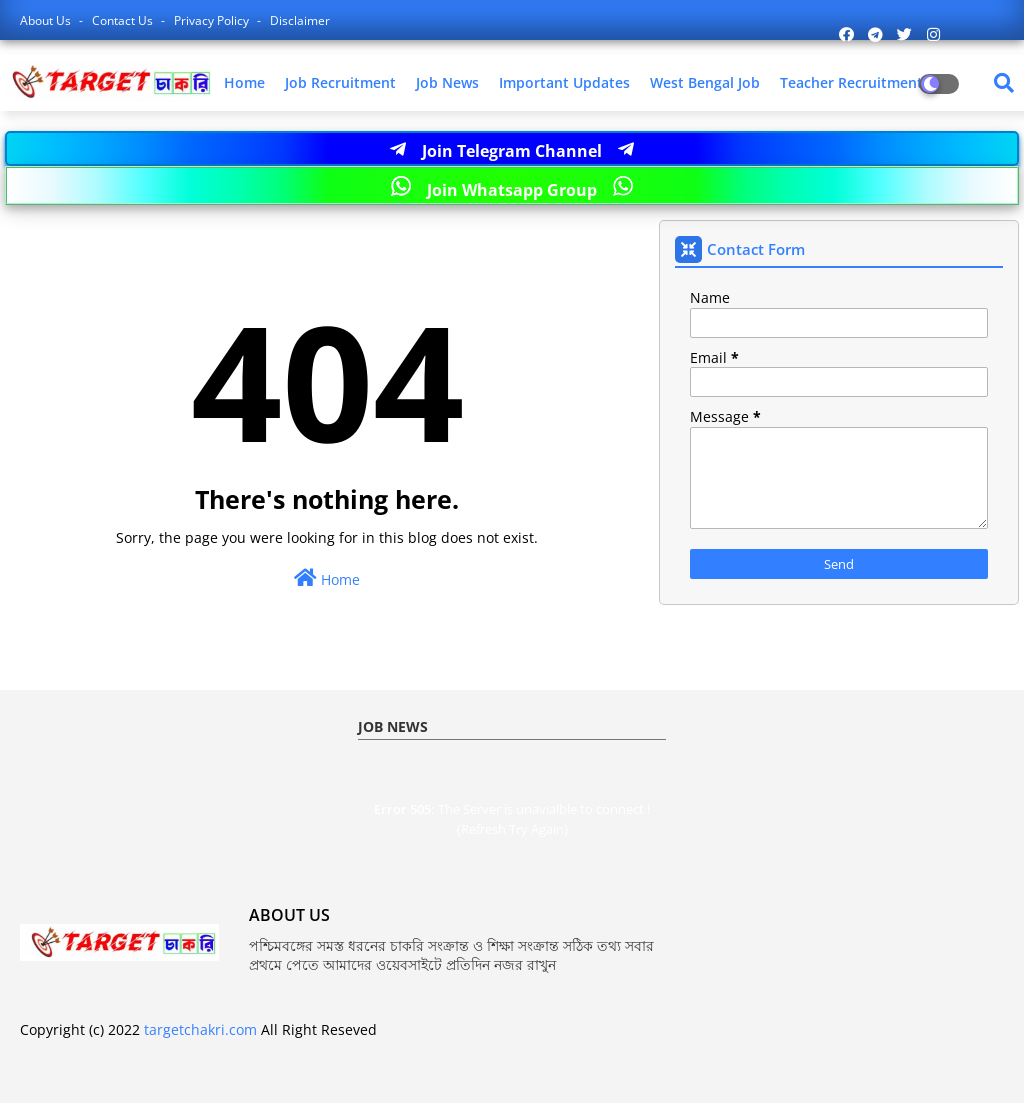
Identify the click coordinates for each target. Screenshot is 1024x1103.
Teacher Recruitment (851, 82)
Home (244, 82)
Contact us (124, 20)
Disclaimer (300, 20)
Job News (447, 82)
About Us (47, 20)
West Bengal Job (705, 82)
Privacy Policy (213, 20)
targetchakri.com (200, 1029)
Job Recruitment (340, 82)
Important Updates (564, 82)
